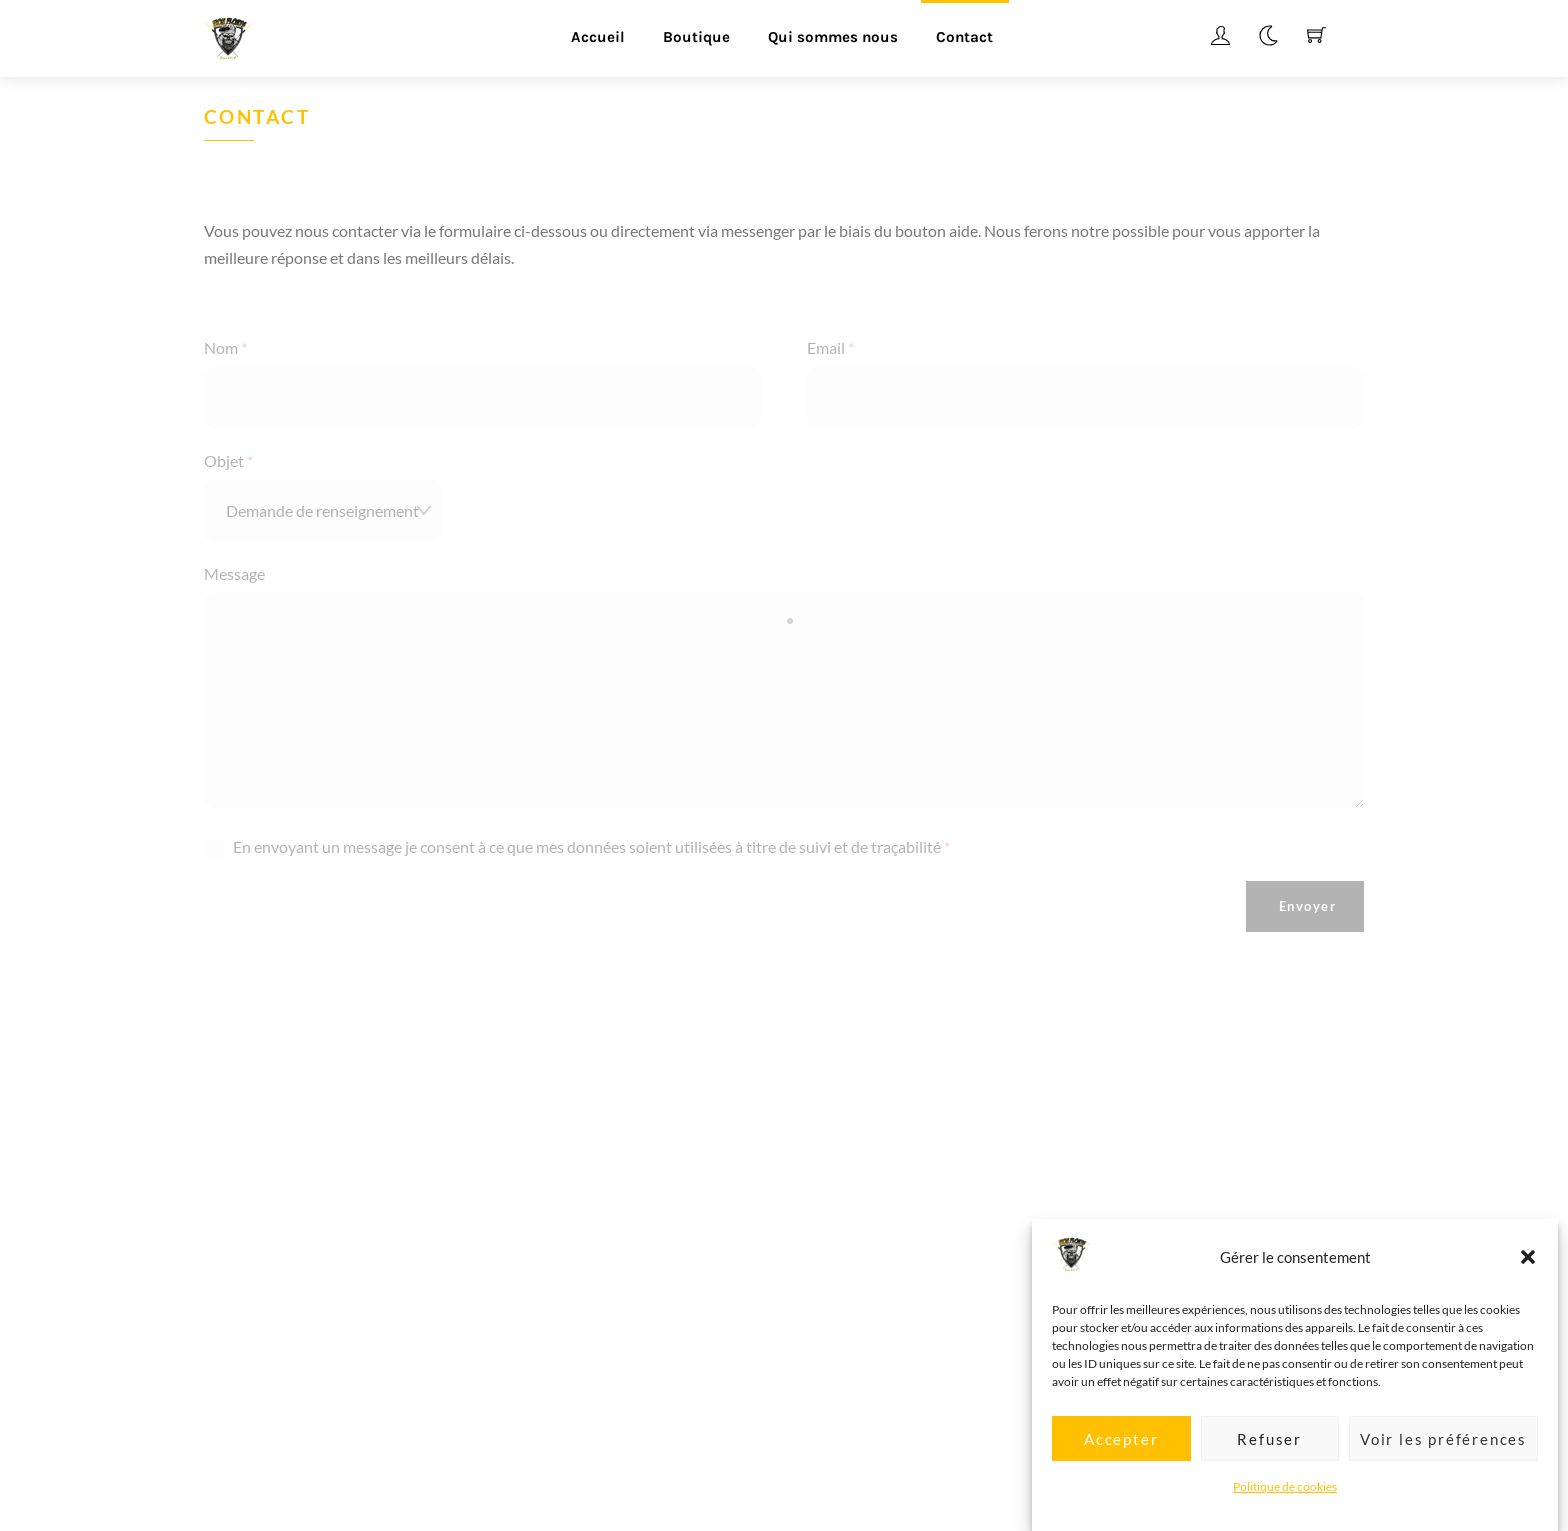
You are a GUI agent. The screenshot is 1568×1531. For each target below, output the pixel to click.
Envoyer (1308, 906)
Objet (228, 460)
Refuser (1269, 1457)
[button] (1528, 1276)
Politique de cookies (1285, 1504)
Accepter (1121, 1457)
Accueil (598, 37)
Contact (964, 37)
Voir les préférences (1443, 1457)
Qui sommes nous (833, 37)
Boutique (696, 37)
